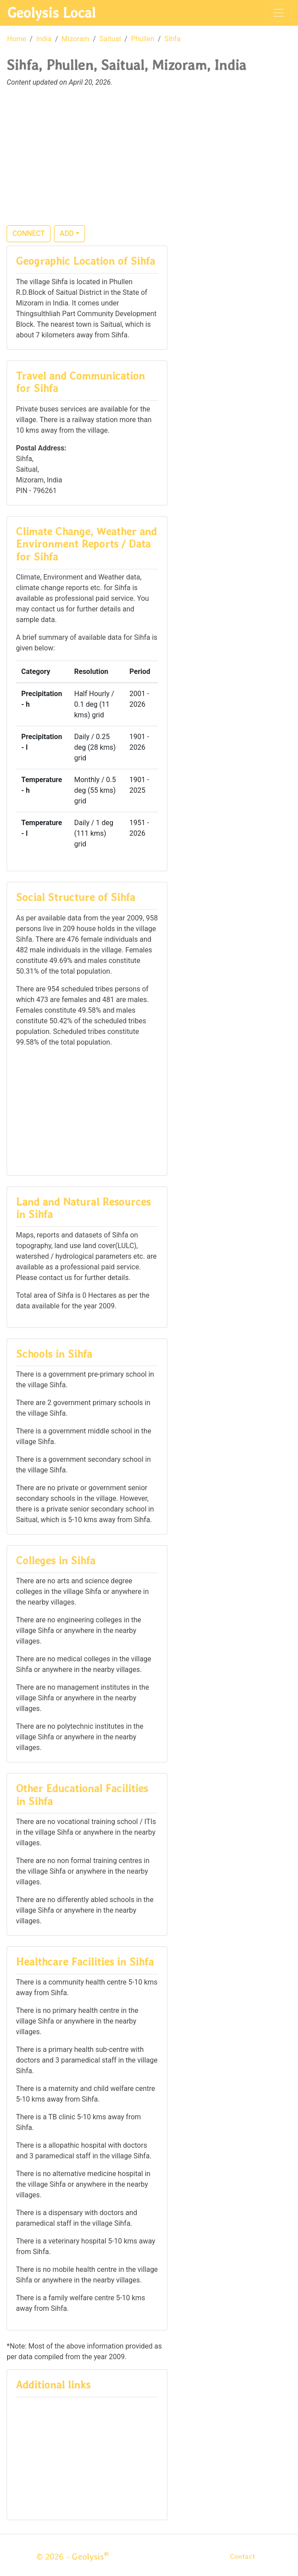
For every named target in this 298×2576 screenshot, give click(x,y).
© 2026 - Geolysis (72, 2556)
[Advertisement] (149, 161)
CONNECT (28, 233)
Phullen (143, 39)
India (44, 39)
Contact (242, 2556)
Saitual (110, 39)
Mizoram (75, 39)
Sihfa (172, 39)
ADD (67, 233)
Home (16, 39)
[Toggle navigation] (278, 13)
